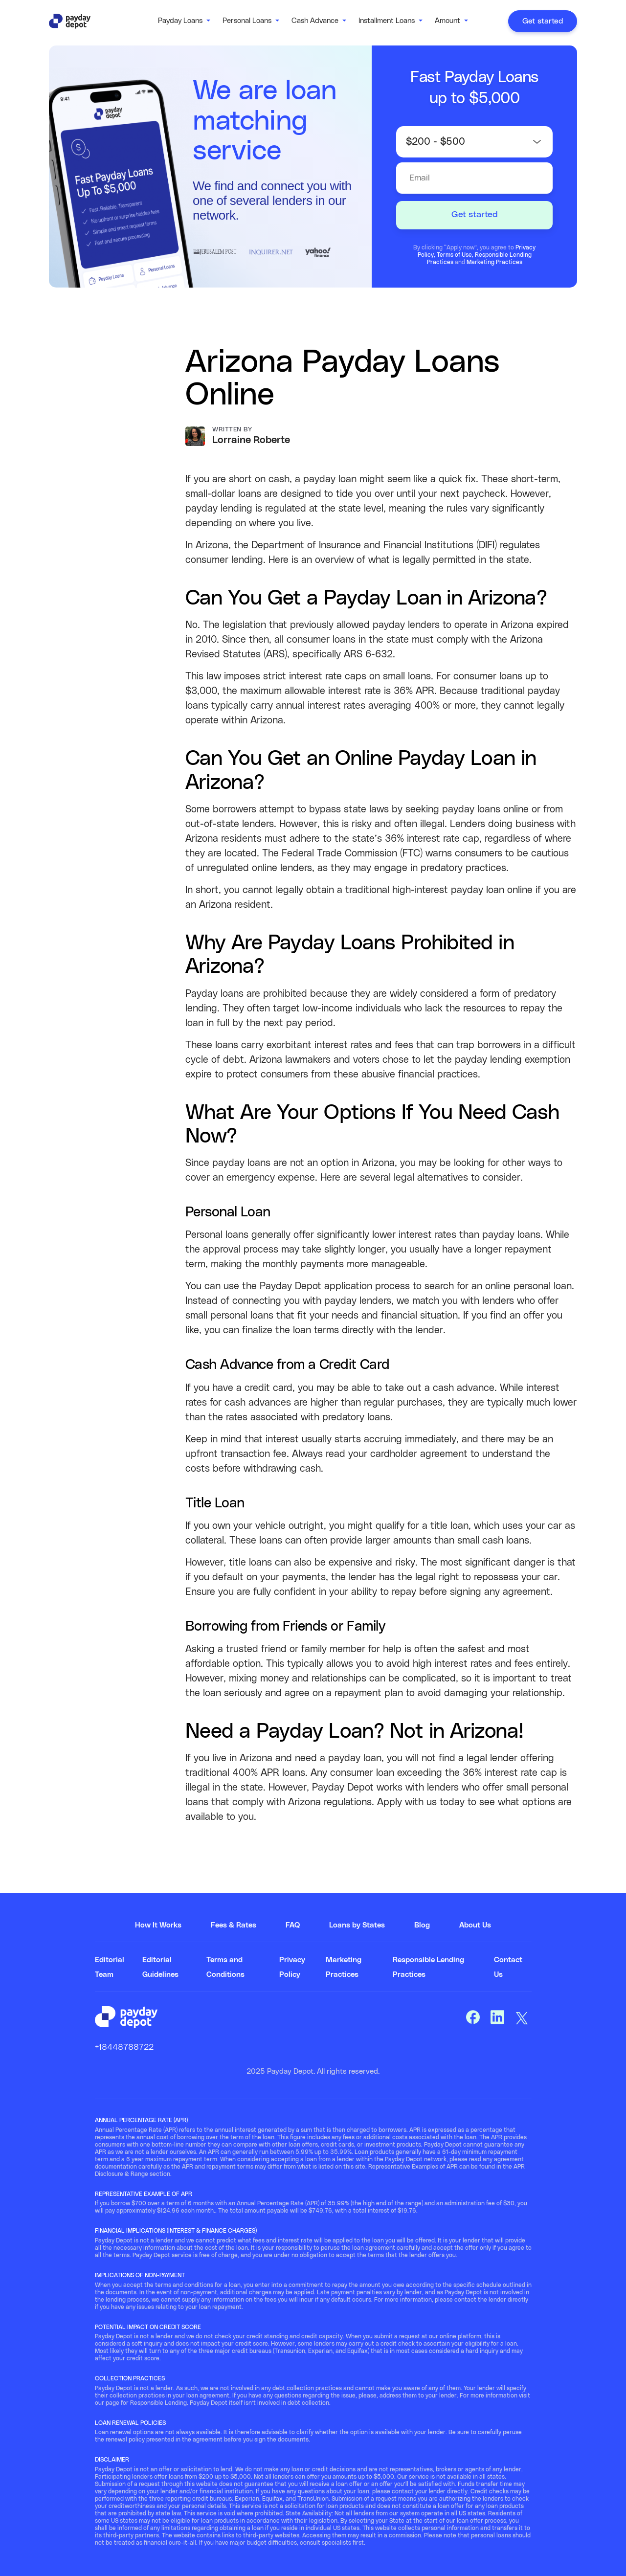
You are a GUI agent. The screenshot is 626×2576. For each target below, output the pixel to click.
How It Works (158, 1925)
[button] (184, 21)
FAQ (293, 1925)
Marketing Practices (494, 262)
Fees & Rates (233, 1925)
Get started (542, 21)
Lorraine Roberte (251, 440)
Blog (422, 1925)
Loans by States (357, 1925)
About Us (475, 1925)
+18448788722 (124, 2047)
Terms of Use (454, 255)
